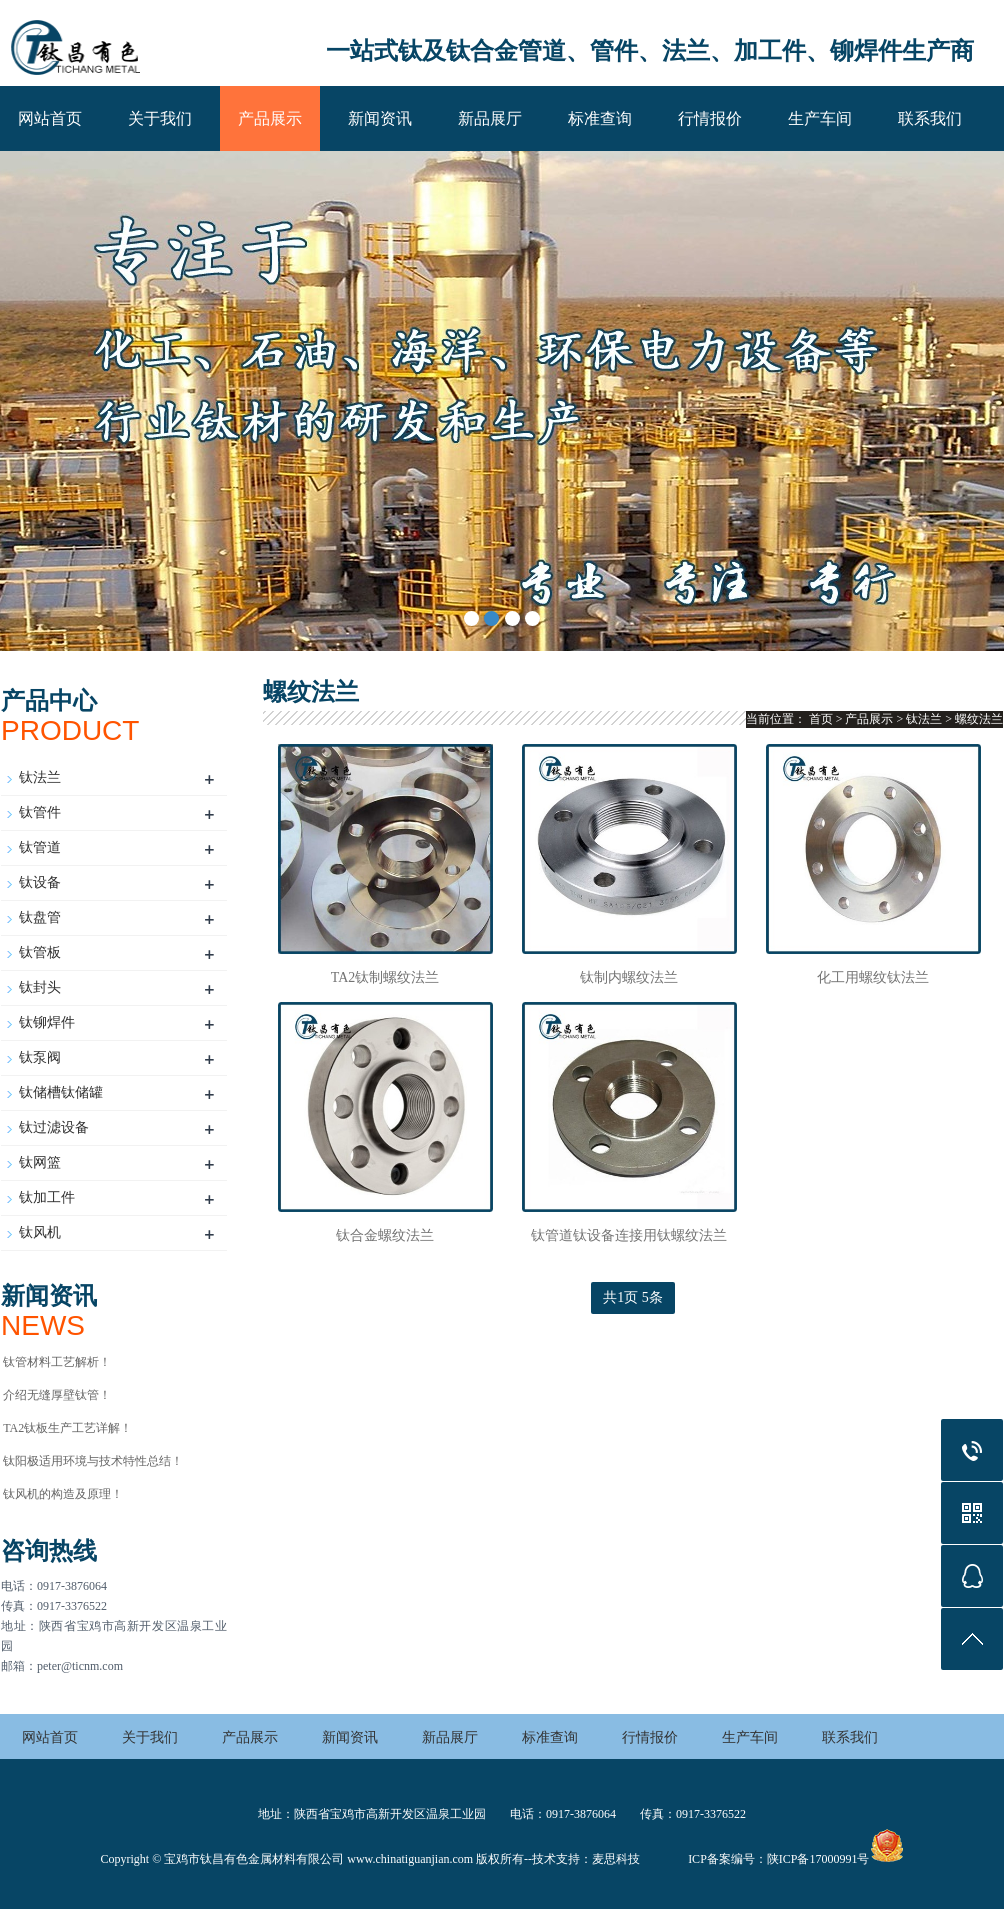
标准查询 (600, 118)
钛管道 (40, 847)
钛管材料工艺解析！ (57, 1362)
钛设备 (40, 882)
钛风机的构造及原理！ (63, 1494)
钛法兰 (40, 777)
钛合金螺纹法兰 (385, 1235)
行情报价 (710, 118)
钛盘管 (40, 917)
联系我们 (930, 118)
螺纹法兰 (979, 719)
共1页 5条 (633, 1297)
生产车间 (820, 118)
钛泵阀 (40, 1057)
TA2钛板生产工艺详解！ (67, 1428)
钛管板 (40, 952)
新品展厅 (490, 118)
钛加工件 (47, 1197)
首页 (821, 719)
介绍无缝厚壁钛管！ (57, 1395)
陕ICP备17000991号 (818, 1859)
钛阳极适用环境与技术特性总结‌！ (93, 1461)
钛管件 (40, 812)
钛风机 (40, 1232)
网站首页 (50, 118)
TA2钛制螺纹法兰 (385, 977)
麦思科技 (616, 1859)
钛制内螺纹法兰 (629, 977)
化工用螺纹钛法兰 (873, 977)
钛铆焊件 (47, 1022)
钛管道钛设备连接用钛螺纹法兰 (629, 1235)
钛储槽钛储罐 (61, 1092)
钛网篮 (40, 1162)
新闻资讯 (380, 118)
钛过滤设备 (54, 1127)
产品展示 (270, 118)
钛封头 (40, 987)
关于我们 (160, 118)
